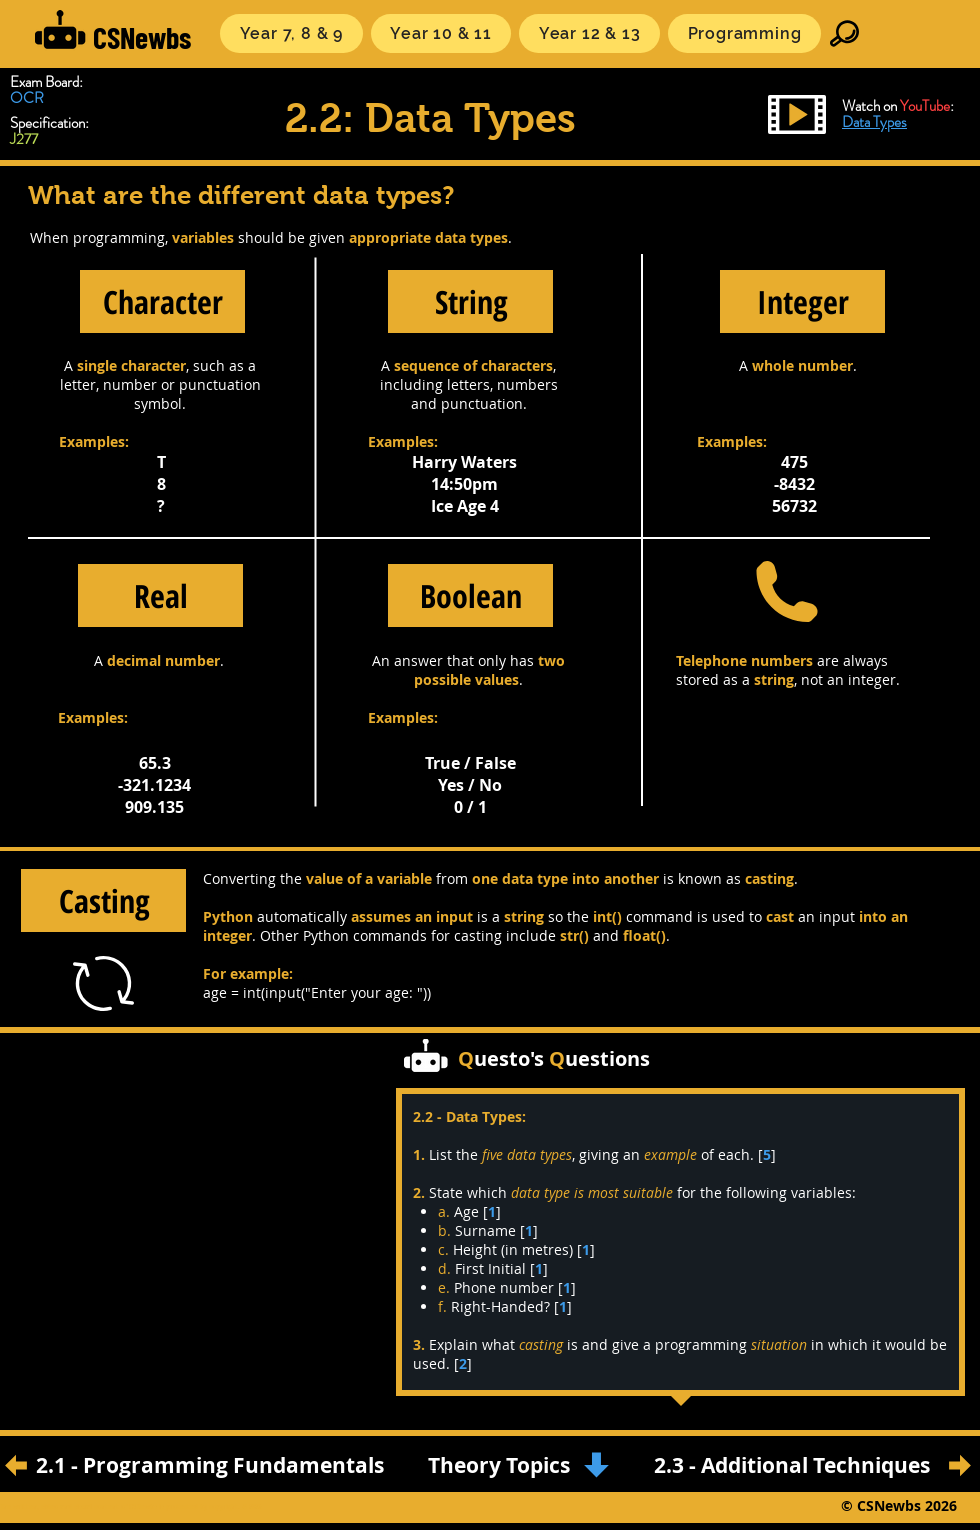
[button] (291, 33)
